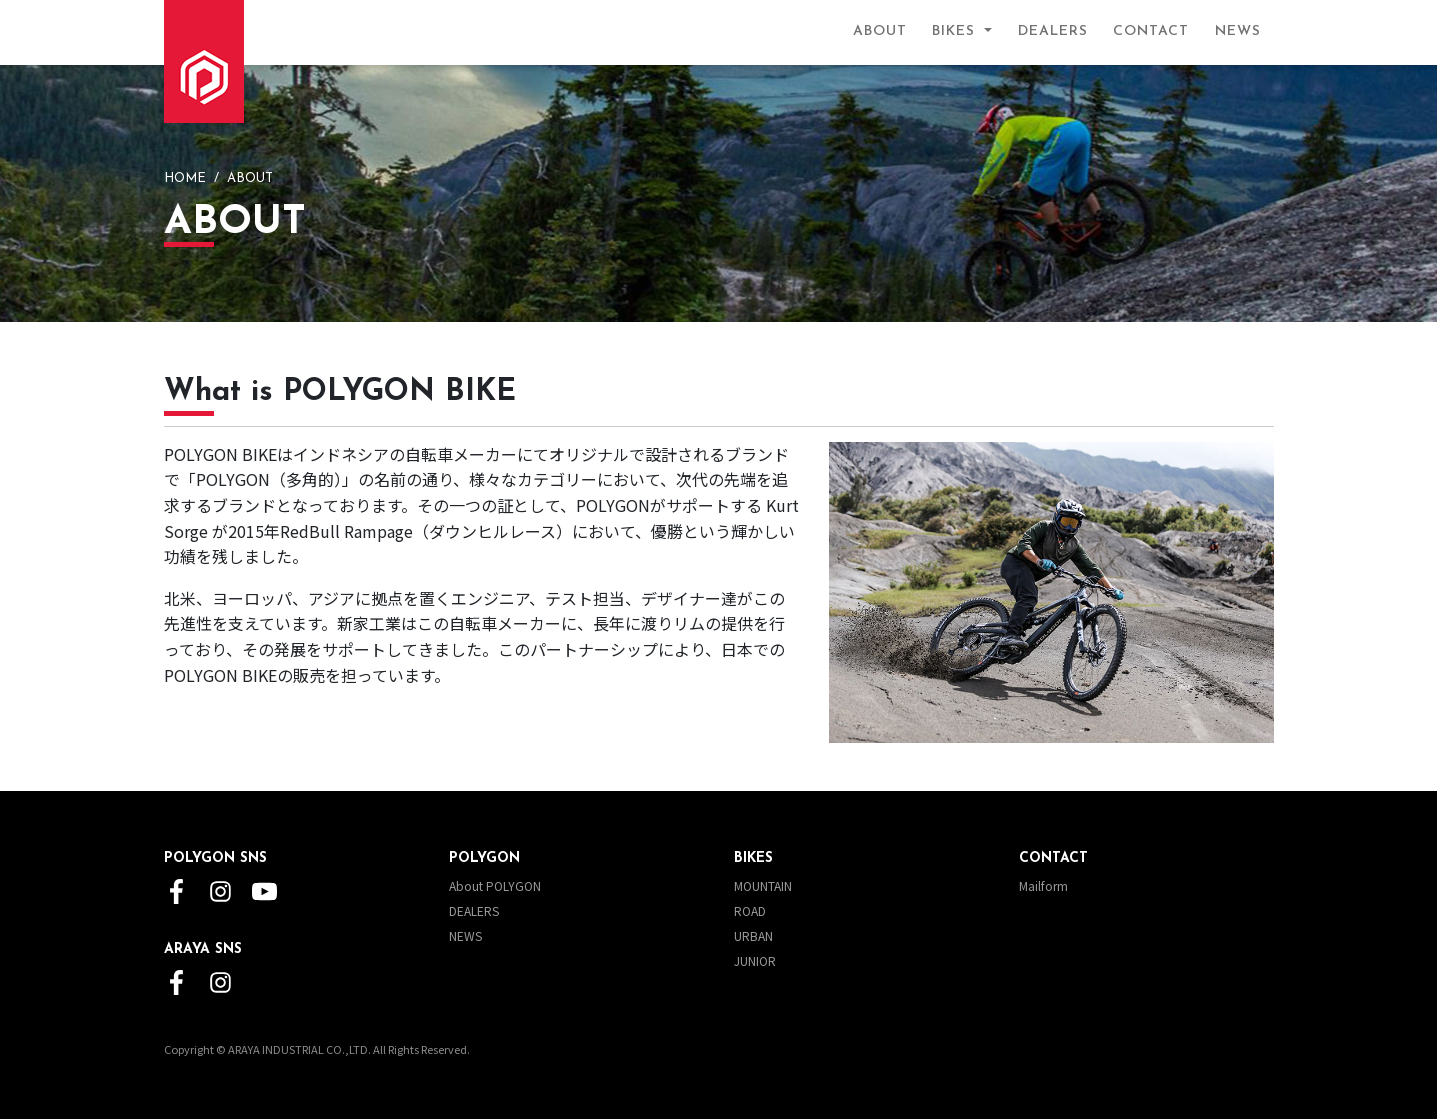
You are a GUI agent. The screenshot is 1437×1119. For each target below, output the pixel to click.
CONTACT (1151, 31)
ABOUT (880, 31)
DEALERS (1053, 31)
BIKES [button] (956, 31)
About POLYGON (495, 885)
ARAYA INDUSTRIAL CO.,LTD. (299, 1049)
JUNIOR (755, 960)
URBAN (753, 935)
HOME (185, 178)
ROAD (750, 910)
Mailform (1043, 885)
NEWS (1238, 31)
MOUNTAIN (763, 885)
